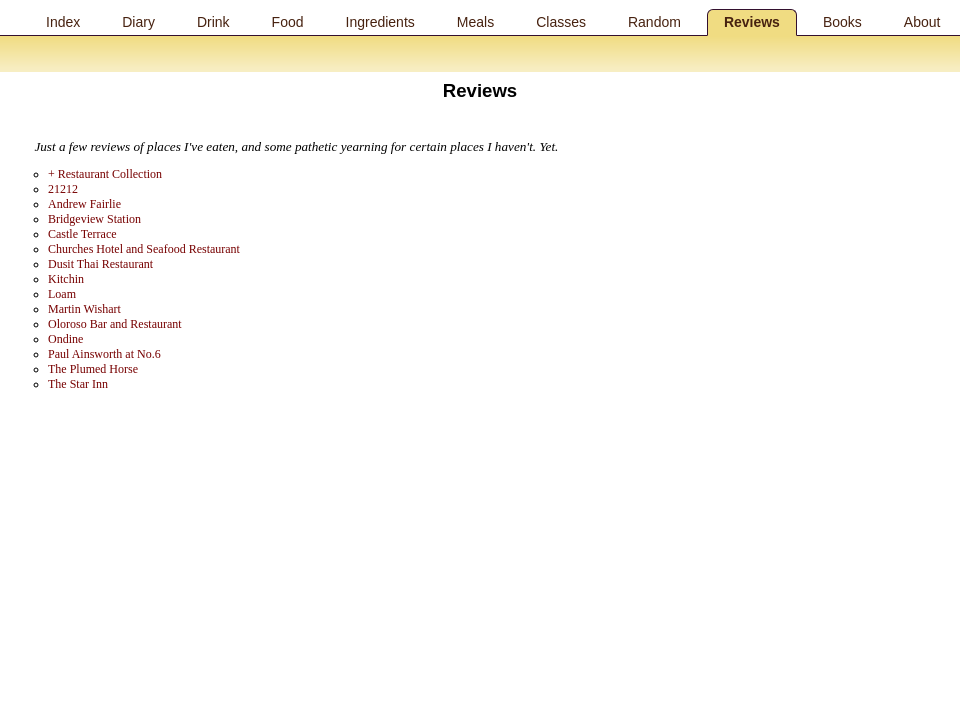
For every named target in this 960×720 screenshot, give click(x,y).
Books (842, 22)
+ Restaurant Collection (105, 174)
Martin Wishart (84, 309)
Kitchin (66, 279)
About (922, 22)
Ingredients (380, 22)
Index (63, 22)
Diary (138, 22)
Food (288, 22)
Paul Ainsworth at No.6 (104, 354)
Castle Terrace (82, 234)
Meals (475, 22)
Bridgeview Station (94, 219)
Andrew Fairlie (84, 204)
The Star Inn (78, 384)
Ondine (65, 339)
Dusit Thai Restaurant (100, 264)
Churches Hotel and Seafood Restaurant (144, 249)
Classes (561, 22)
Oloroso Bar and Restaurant (115, 324)
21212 (63, 189)
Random (654, 22)
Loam (62, 294)
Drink (213, 22)
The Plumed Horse (93, 369)
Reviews (752, 22)
